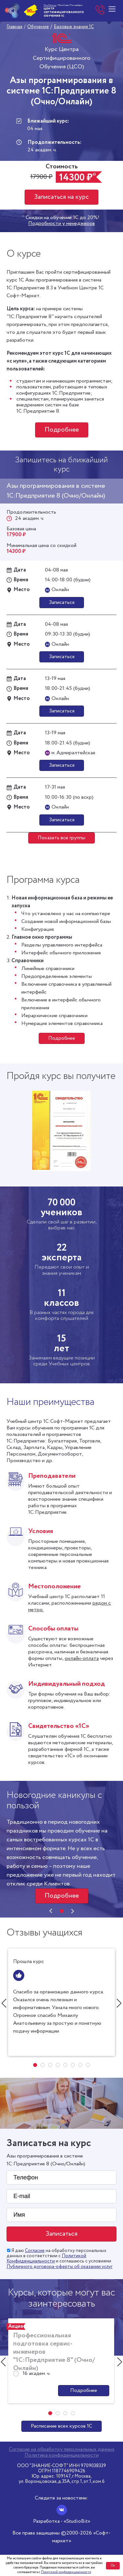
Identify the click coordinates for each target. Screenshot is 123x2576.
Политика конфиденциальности (62, 2455)
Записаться (61, 602)
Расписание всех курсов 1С (61, 2426)
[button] (62, 1911)
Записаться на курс (61, 197)
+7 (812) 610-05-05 (100, 10)
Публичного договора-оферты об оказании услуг (60, 2266)
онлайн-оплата (82, 1658)
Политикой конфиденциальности (66, 2572)
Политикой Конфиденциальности (46, 2258)
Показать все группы (61, 838)
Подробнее (62, 430)
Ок (113, 2565)
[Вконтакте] (61, 2510)
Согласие (35, 2250)
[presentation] (50, 1911)
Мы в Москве (50, 5)
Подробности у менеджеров (61, 224)
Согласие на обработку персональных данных (61, 2449)
